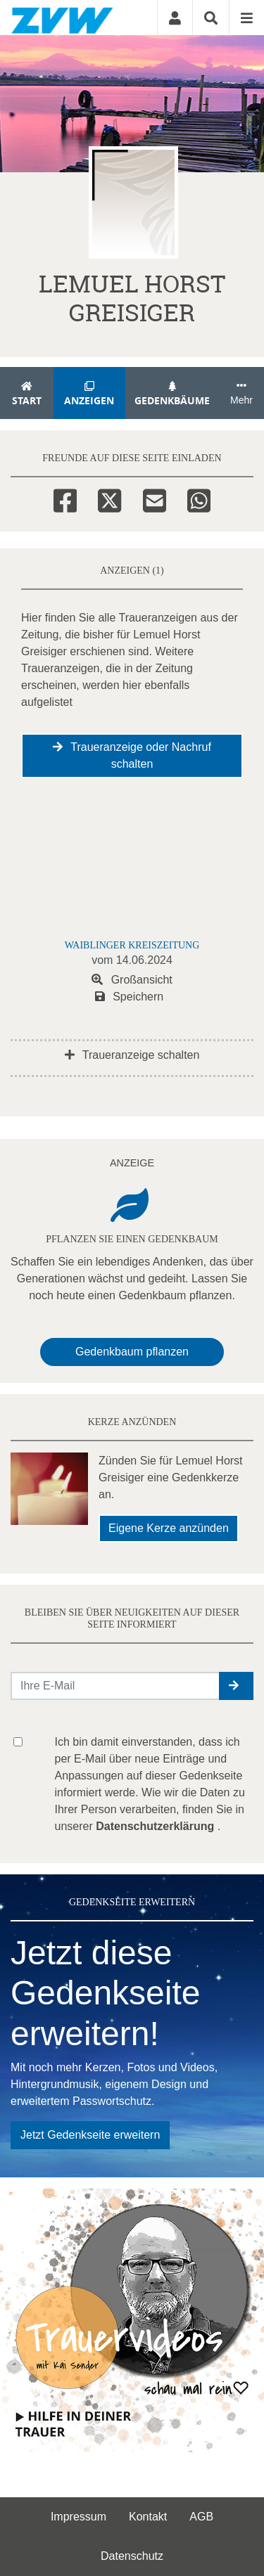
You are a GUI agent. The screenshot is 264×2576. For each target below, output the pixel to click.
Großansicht (132, 980)
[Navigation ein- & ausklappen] (246, 17)
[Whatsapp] (198, 498)
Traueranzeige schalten (132, 1055)
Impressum (78, 2517)
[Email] (154, 498)
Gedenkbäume (172, 394)
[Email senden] (115, 1686)
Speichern (129, 997)
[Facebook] (65, 498)
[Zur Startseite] (62, 17)
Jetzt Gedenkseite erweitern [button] (90, 2135)
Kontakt (148, 2517)
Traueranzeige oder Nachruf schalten (132, 755)
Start (27, 394)
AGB (201, 2517)
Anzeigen (89, 394)
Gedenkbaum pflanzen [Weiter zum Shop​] (132, 1352)
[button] (236, 1686)
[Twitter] (109, 498)
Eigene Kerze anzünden (168, 1528)
